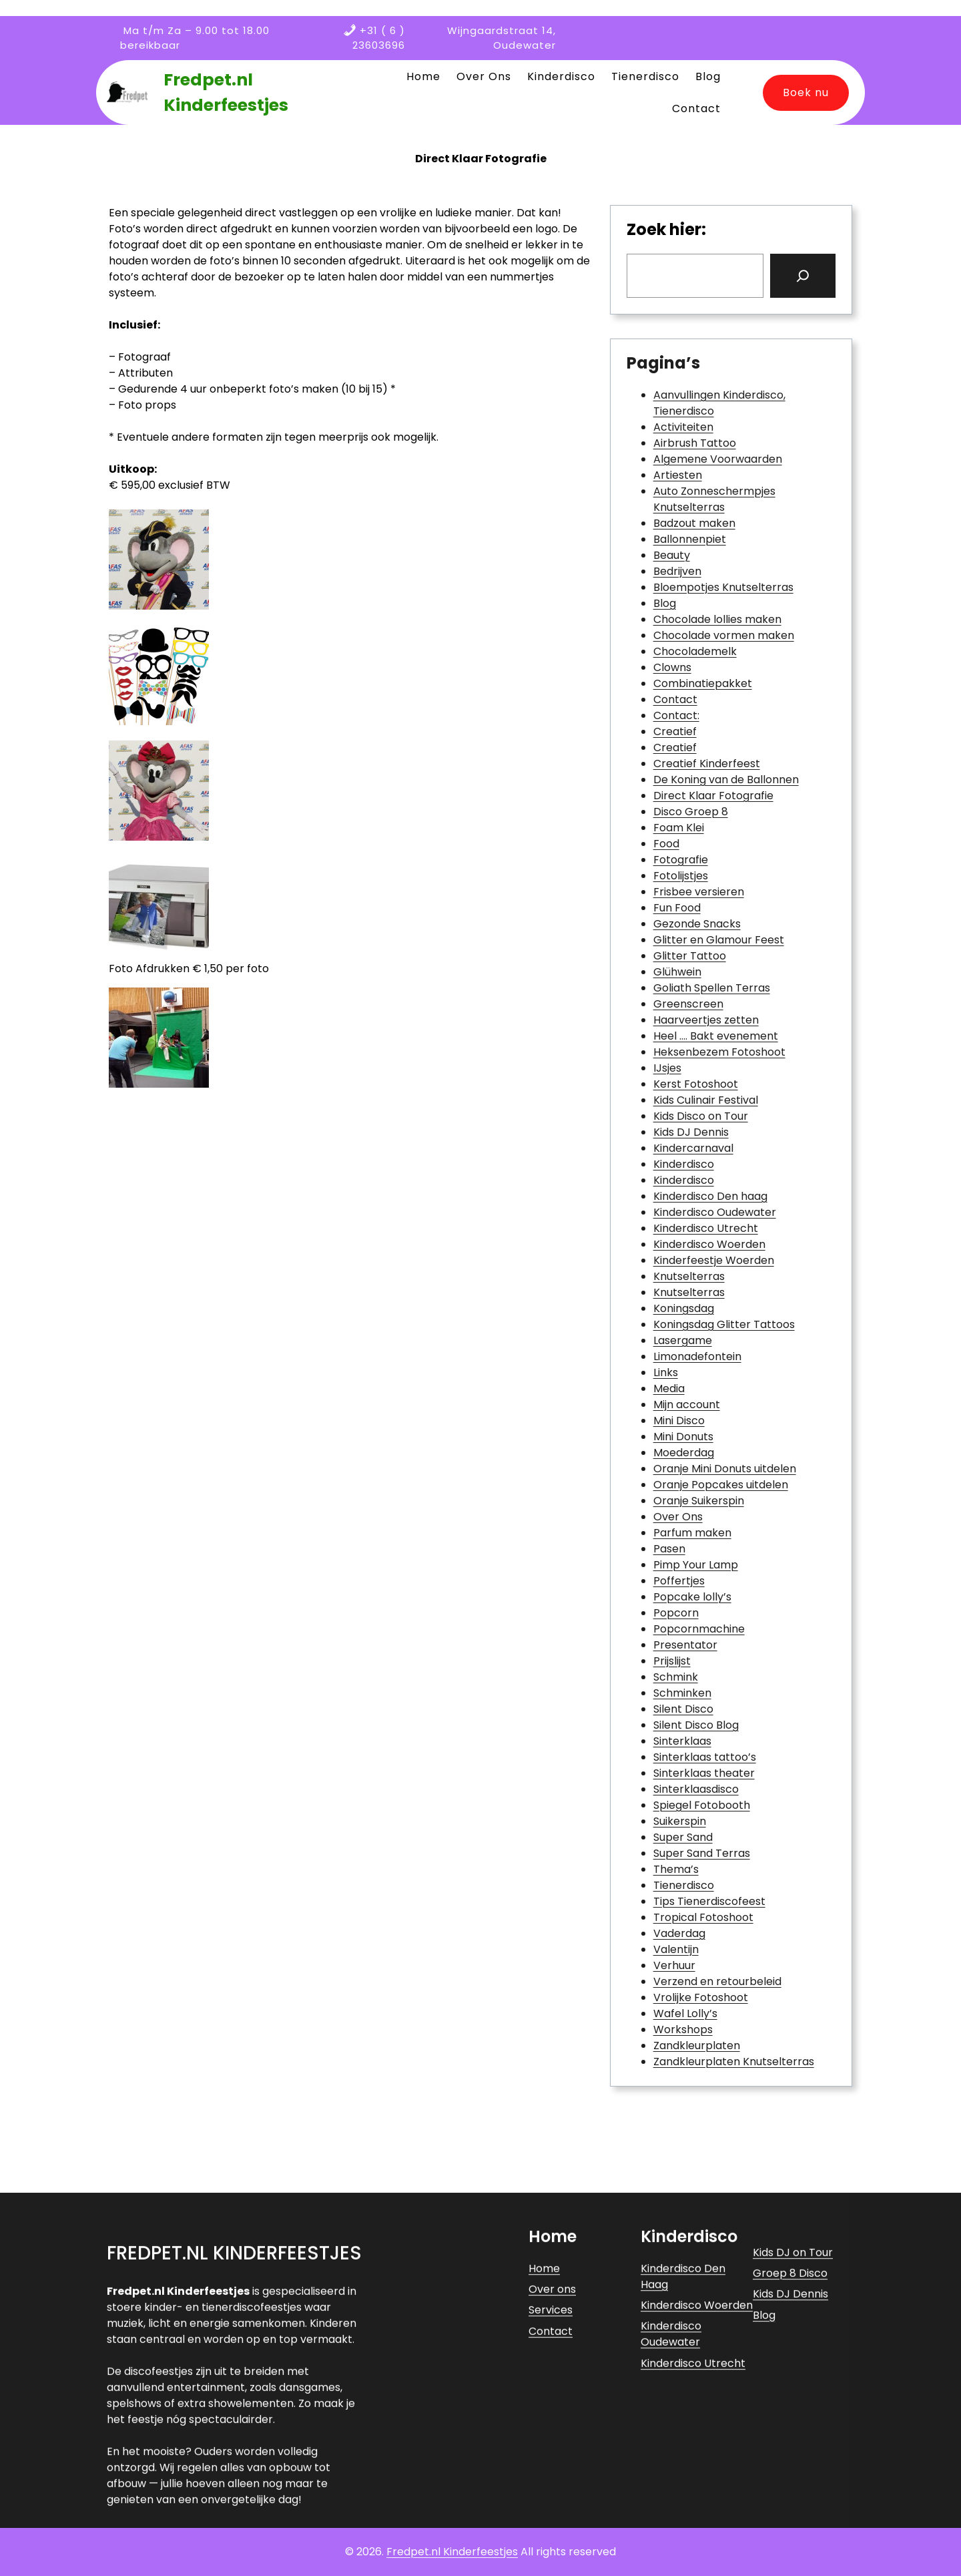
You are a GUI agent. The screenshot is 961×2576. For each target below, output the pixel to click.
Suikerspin (679, 1821)
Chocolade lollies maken (717, 619)
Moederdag (683, 1452)
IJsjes (667, 1068)
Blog (664, 603)
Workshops (683, 2029)
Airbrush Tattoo (694, 443)
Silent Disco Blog (696, 1725)
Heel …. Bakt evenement (715, 1036)
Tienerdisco (683, 1885)
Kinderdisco (683, 1164)
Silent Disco (683, 1709)
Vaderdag (679, 1933)
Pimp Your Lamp (695, 1564)
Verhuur (674, 1965)
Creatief (675, 731)
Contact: (676, 715)
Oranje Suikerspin (698, 1500)
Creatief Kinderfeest (706, 763)
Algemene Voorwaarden (717, 459)
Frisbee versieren (698, 891)
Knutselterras (689, 1276)
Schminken (682, 1693)
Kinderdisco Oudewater (714, 1212)
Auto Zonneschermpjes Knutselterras (714, 499)
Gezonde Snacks (697, 923)
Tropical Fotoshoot (703, 1917)
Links (665, 1372)
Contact (675, 699)
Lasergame (682, 1340)
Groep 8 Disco (790, 2467)
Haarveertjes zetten (706, 1020)
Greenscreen (688, 1004)
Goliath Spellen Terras (711, 988)
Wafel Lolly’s (685, 2013)
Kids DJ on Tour (793, 2446)
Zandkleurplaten (696, 2045)
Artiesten (677, 475)
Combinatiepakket (702, 683)
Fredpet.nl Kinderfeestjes (234, 2447)
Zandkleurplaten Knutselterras (733, 2061)
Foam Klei (678, 827)
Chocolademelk (695, 651)
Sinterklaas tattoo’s (704, 1757)
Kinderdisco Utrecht (705, 1228)
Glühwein (677, 972)
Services (551, 2505)
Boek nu (806, 92)
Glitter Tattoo (689, 955)
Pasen (669, 1548)
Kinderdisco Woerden (709, 1244)
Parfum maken (692, 1532)
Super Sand (683, 1837)
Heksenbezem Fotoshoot (719, 1052)
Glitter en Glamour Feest (718, 939)
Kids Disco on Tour (700, 1116)
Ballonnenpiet (689, 539)
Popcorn (676, 1613)
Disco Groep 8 (690, 811)
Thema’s (676, 1869)
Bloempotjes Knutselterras (723, 587)
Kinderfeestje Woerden (713, 1260)
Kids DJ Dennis (691, 1132)
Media (669, 1388)
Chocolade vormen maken (723, 635)
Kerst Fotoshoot (695, 1084)
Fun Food (677, 907)
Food (666, 843)
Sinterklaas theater (704, 1773)
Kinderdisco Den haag (710, 1196)
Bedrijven (677, 571)
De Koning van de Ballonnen (726, 779)
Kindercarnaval (693, 1148)
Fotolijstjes (680, 875)
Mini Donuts (683, 1436)
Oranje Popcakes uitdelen (720, 1484)
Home (544, 2463)
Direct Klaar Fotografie (713, 795)
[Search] (803, 276)
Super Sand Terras (701, 1853)
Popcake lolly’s (692, 1596)
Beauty (671, 555)
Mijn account (686, 1404)
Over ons (552, 2483)
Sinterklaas (682, 1741)
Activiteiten (683, 427)
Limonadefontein (697, 1356)
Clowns (672, 667)
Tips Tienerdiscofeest (709, 1901)
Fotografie (680, 859)
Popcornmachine (699, 1629)
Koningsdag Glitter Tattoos (724, 1324)
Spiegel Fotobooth (701, 1805)
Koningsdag (683, 1308)
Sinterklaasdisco (696, 1789)
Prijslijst (672, 1661)
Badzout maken (694, 523)
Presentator (685, 1645)
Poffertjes (679, 1580)
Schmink (675, 1677)
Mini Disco (679, 1420)
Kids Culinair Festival (705, 1100)
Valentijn (676, 1949)
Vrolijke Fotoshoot (700, 1997)
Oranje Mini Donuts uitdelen (724, 1468)
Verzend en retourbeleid (717, 1981)
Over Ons (678, 1516)
